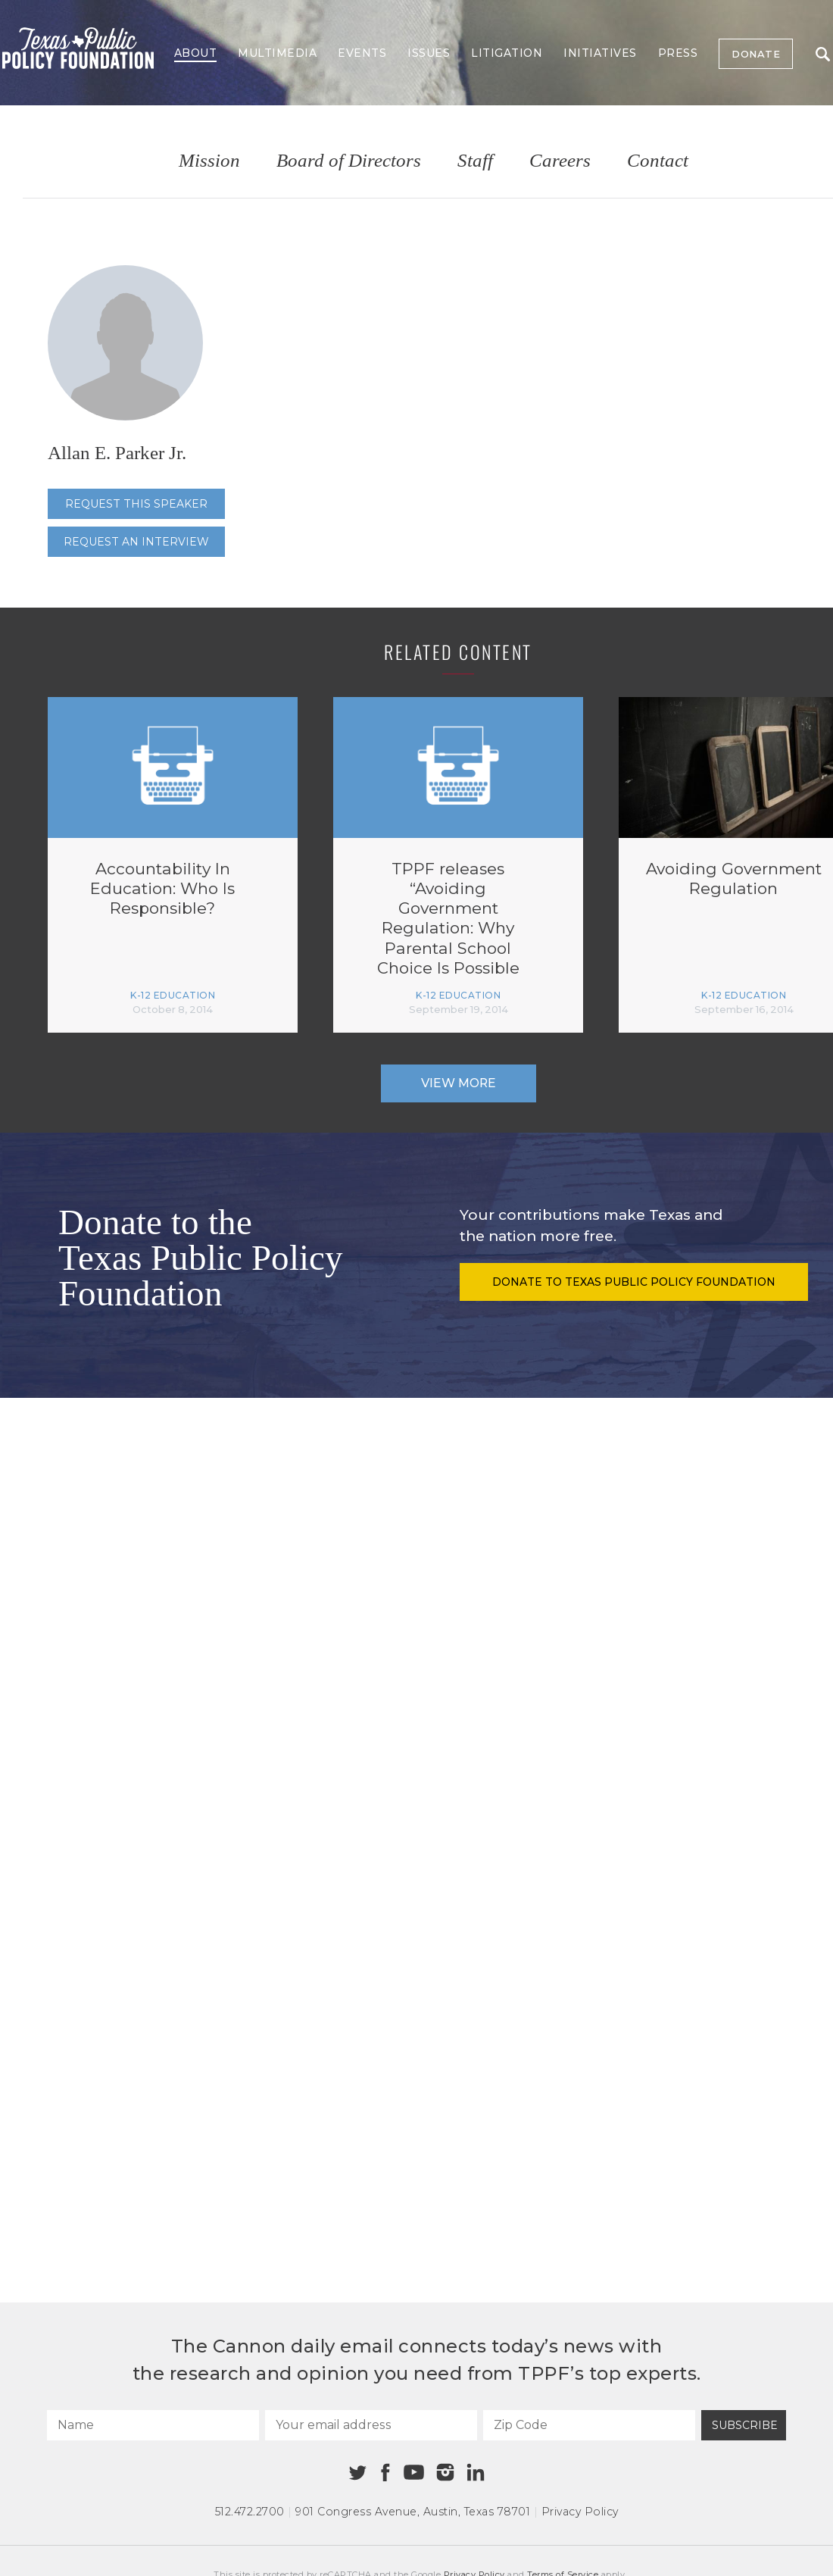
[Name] (153, 2425)
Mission (209, 161)
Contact (657, 161)
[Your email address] (371, 2425)
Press (678, 53)
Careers (560, 161)
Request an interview (136, 542)
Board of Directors (348, 161)
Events (362, 53)
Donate (756, 54)
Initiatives (600, 53)
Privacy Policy (580, 2511)
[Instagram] (445, 2472)
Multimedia (277, 53)
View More (458, 1083)
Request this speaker (136, 504)
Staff (475, 161)
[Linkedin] (475, 2472)
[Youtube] (413, 2473)
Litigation (506, 53)
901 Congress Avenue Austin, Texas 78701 (412, 2511)
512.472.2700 (250, 2511)
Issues (428, 53)
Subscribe (745, 2425)
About (195, 53)
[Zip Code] (589, 2425)
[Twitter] (357, 2472)
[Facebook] (385, 2472)
